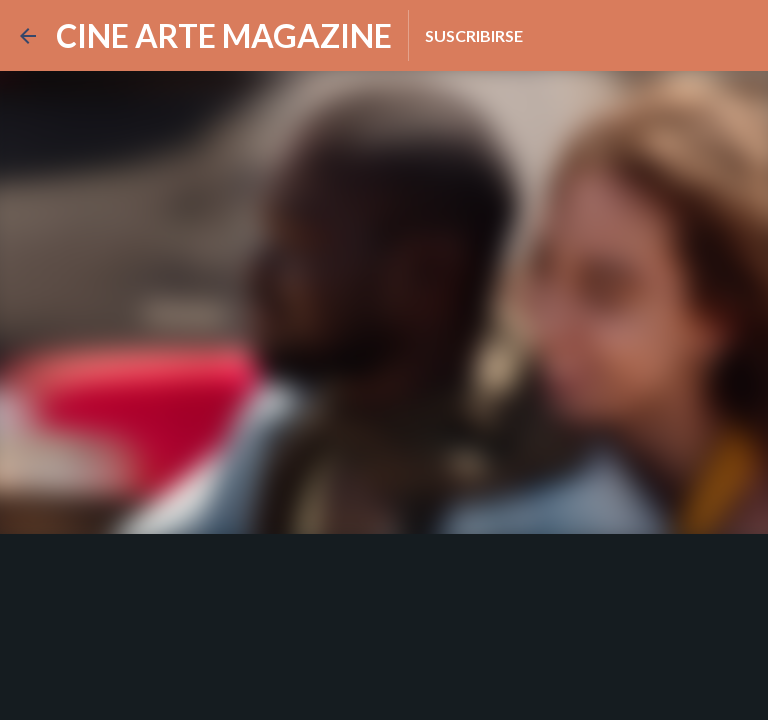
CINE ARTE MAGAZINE (224, 35)
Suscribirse (474, 35)
